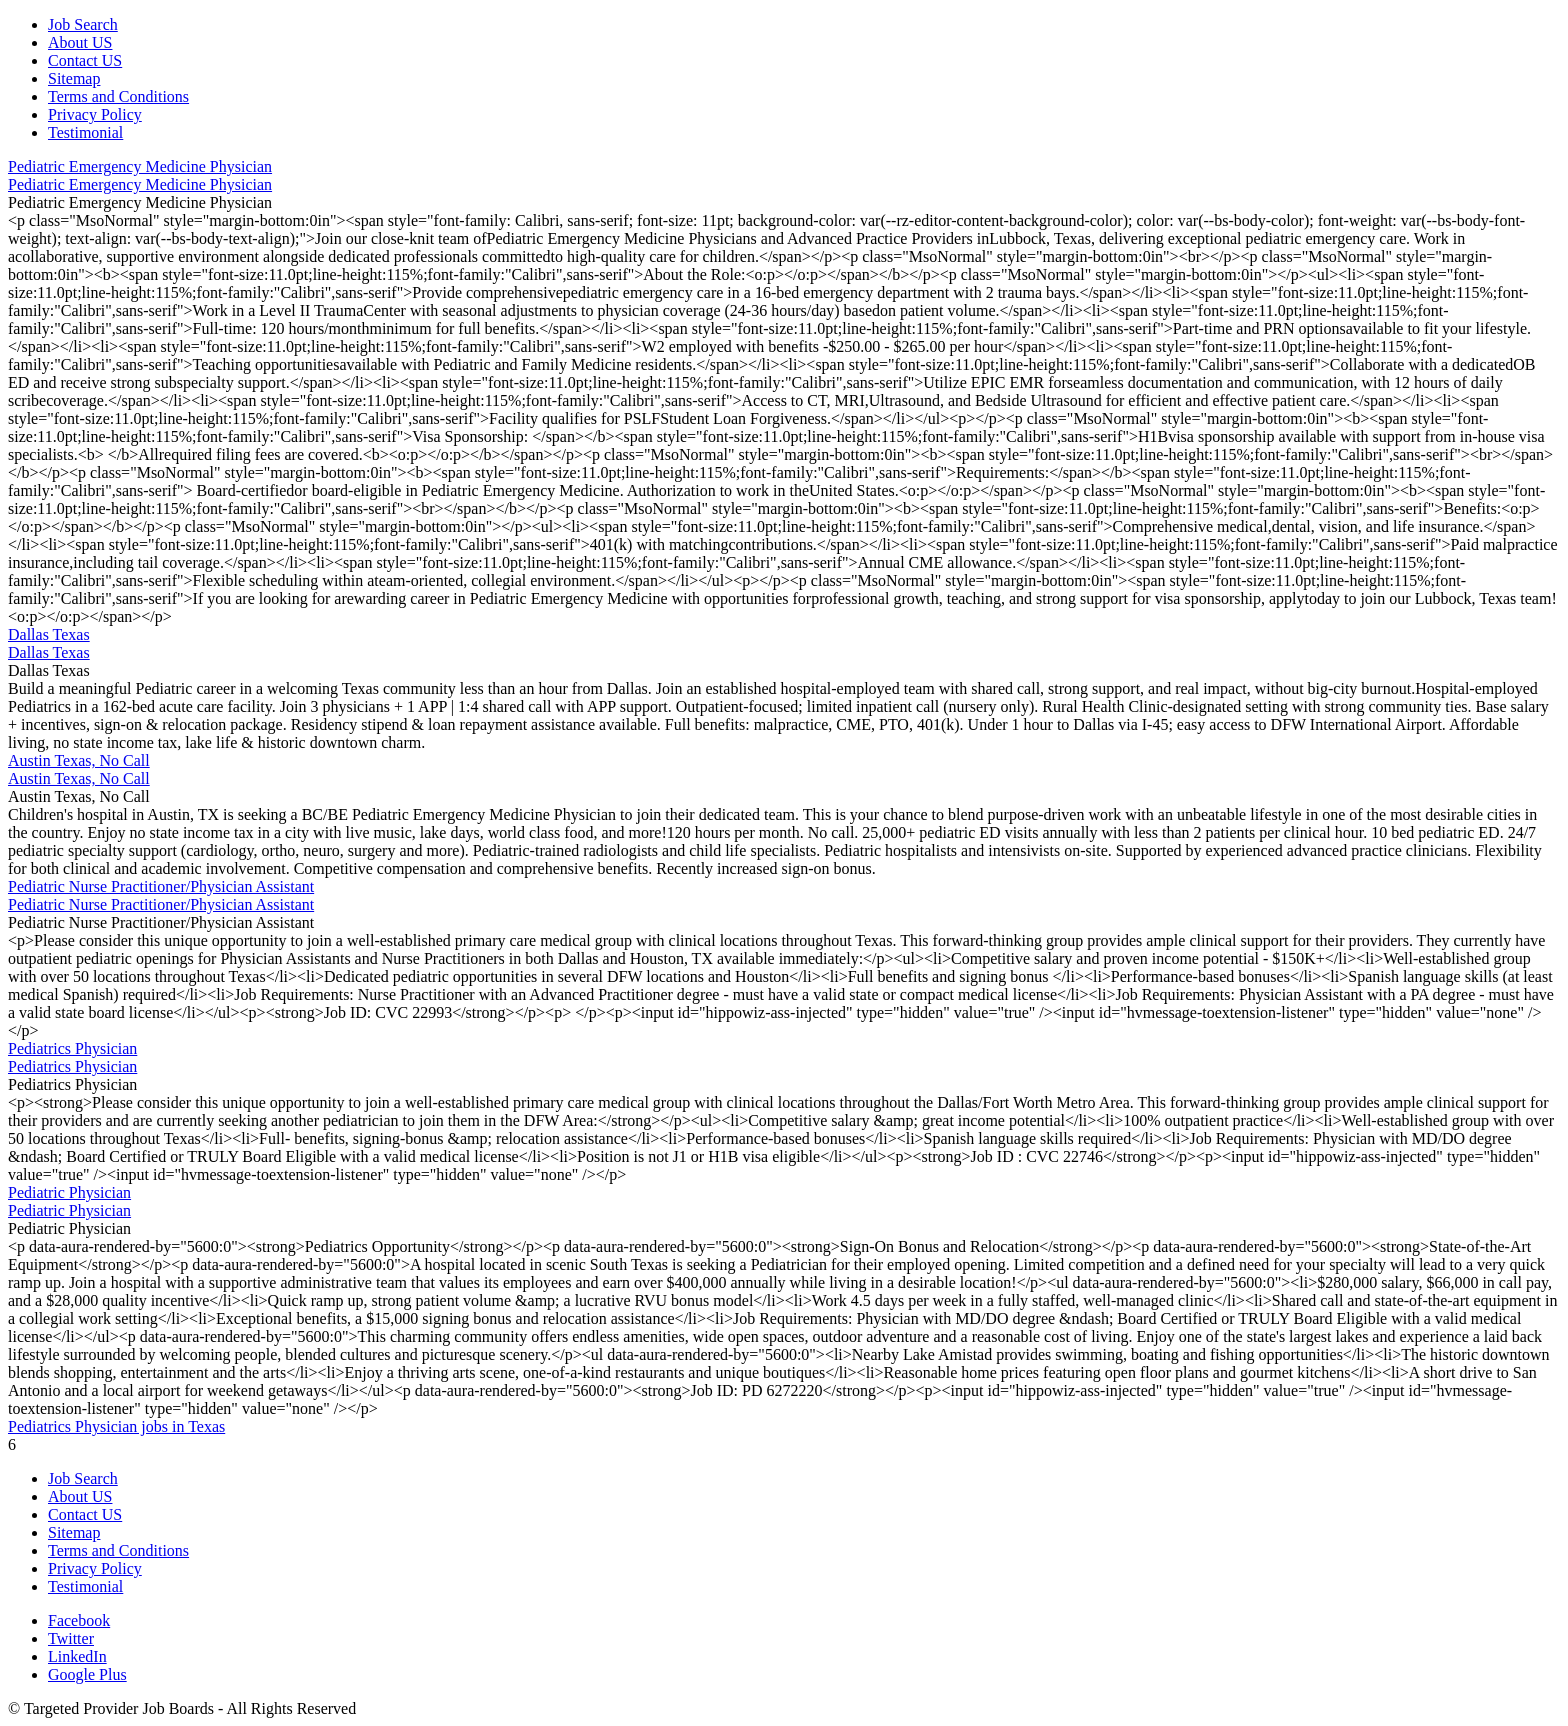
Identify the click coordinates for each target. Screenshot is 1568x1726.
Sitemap (74, 78)
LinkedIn (77, 1656)
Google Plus (87, 1674)
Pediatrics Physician (72, 1048)
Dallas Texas (49, 634)
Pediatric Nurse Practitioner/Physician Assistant (161, 886)
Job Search (83, 24)
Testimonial (85, 132)
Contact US (85, 60)
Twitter (71, 1638)
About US (80, 42)
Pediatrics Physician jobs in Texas (116, 1426)
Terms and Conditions (118, 96)
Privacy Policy (95, 114)
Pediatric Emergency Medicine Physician (140, 166)
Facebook (79, 1620)
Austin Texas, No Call (79, 760)
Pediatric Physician (69, 1192)
